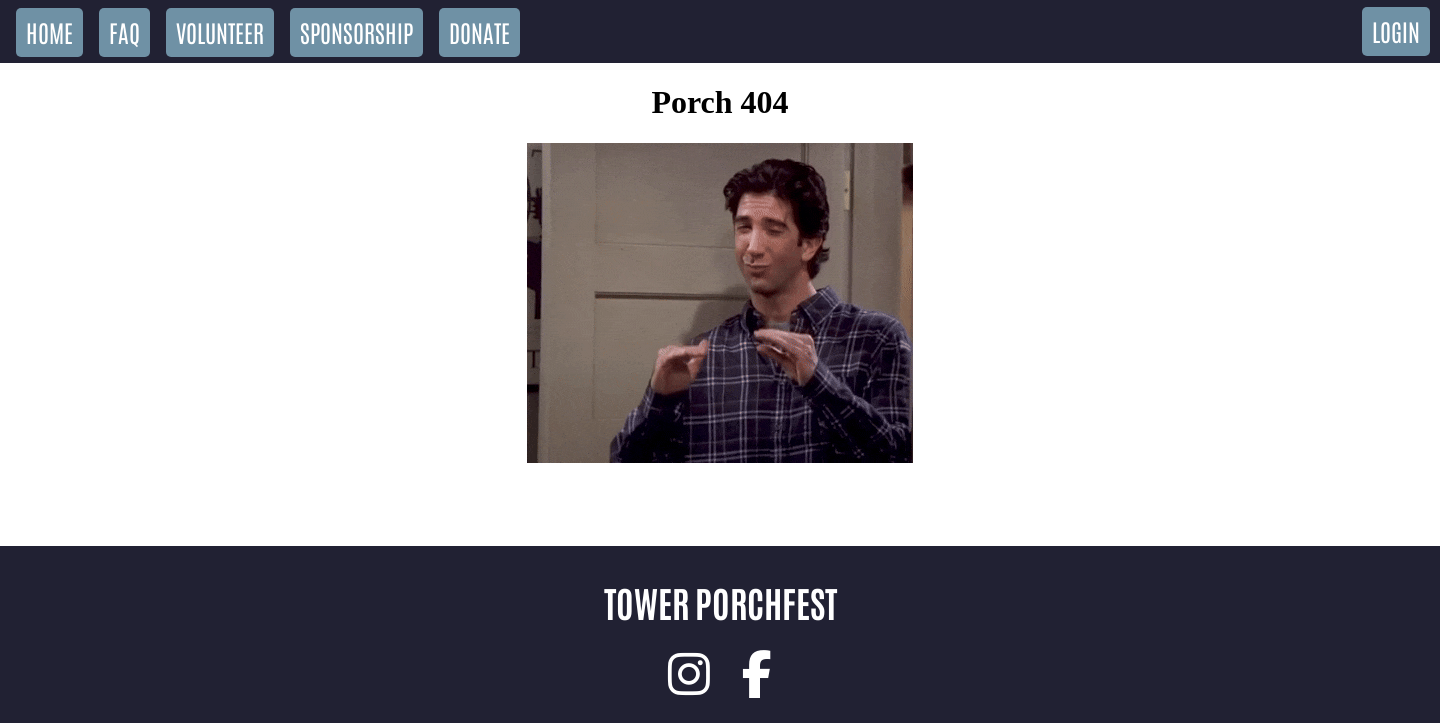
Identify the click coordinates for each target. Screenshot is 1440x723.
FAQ (124, 31)
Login (1396, 30)
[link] (689, 674)
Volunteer (220, 31)
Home (49, 31)
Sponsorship (356, 31)
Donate (479, 31)
